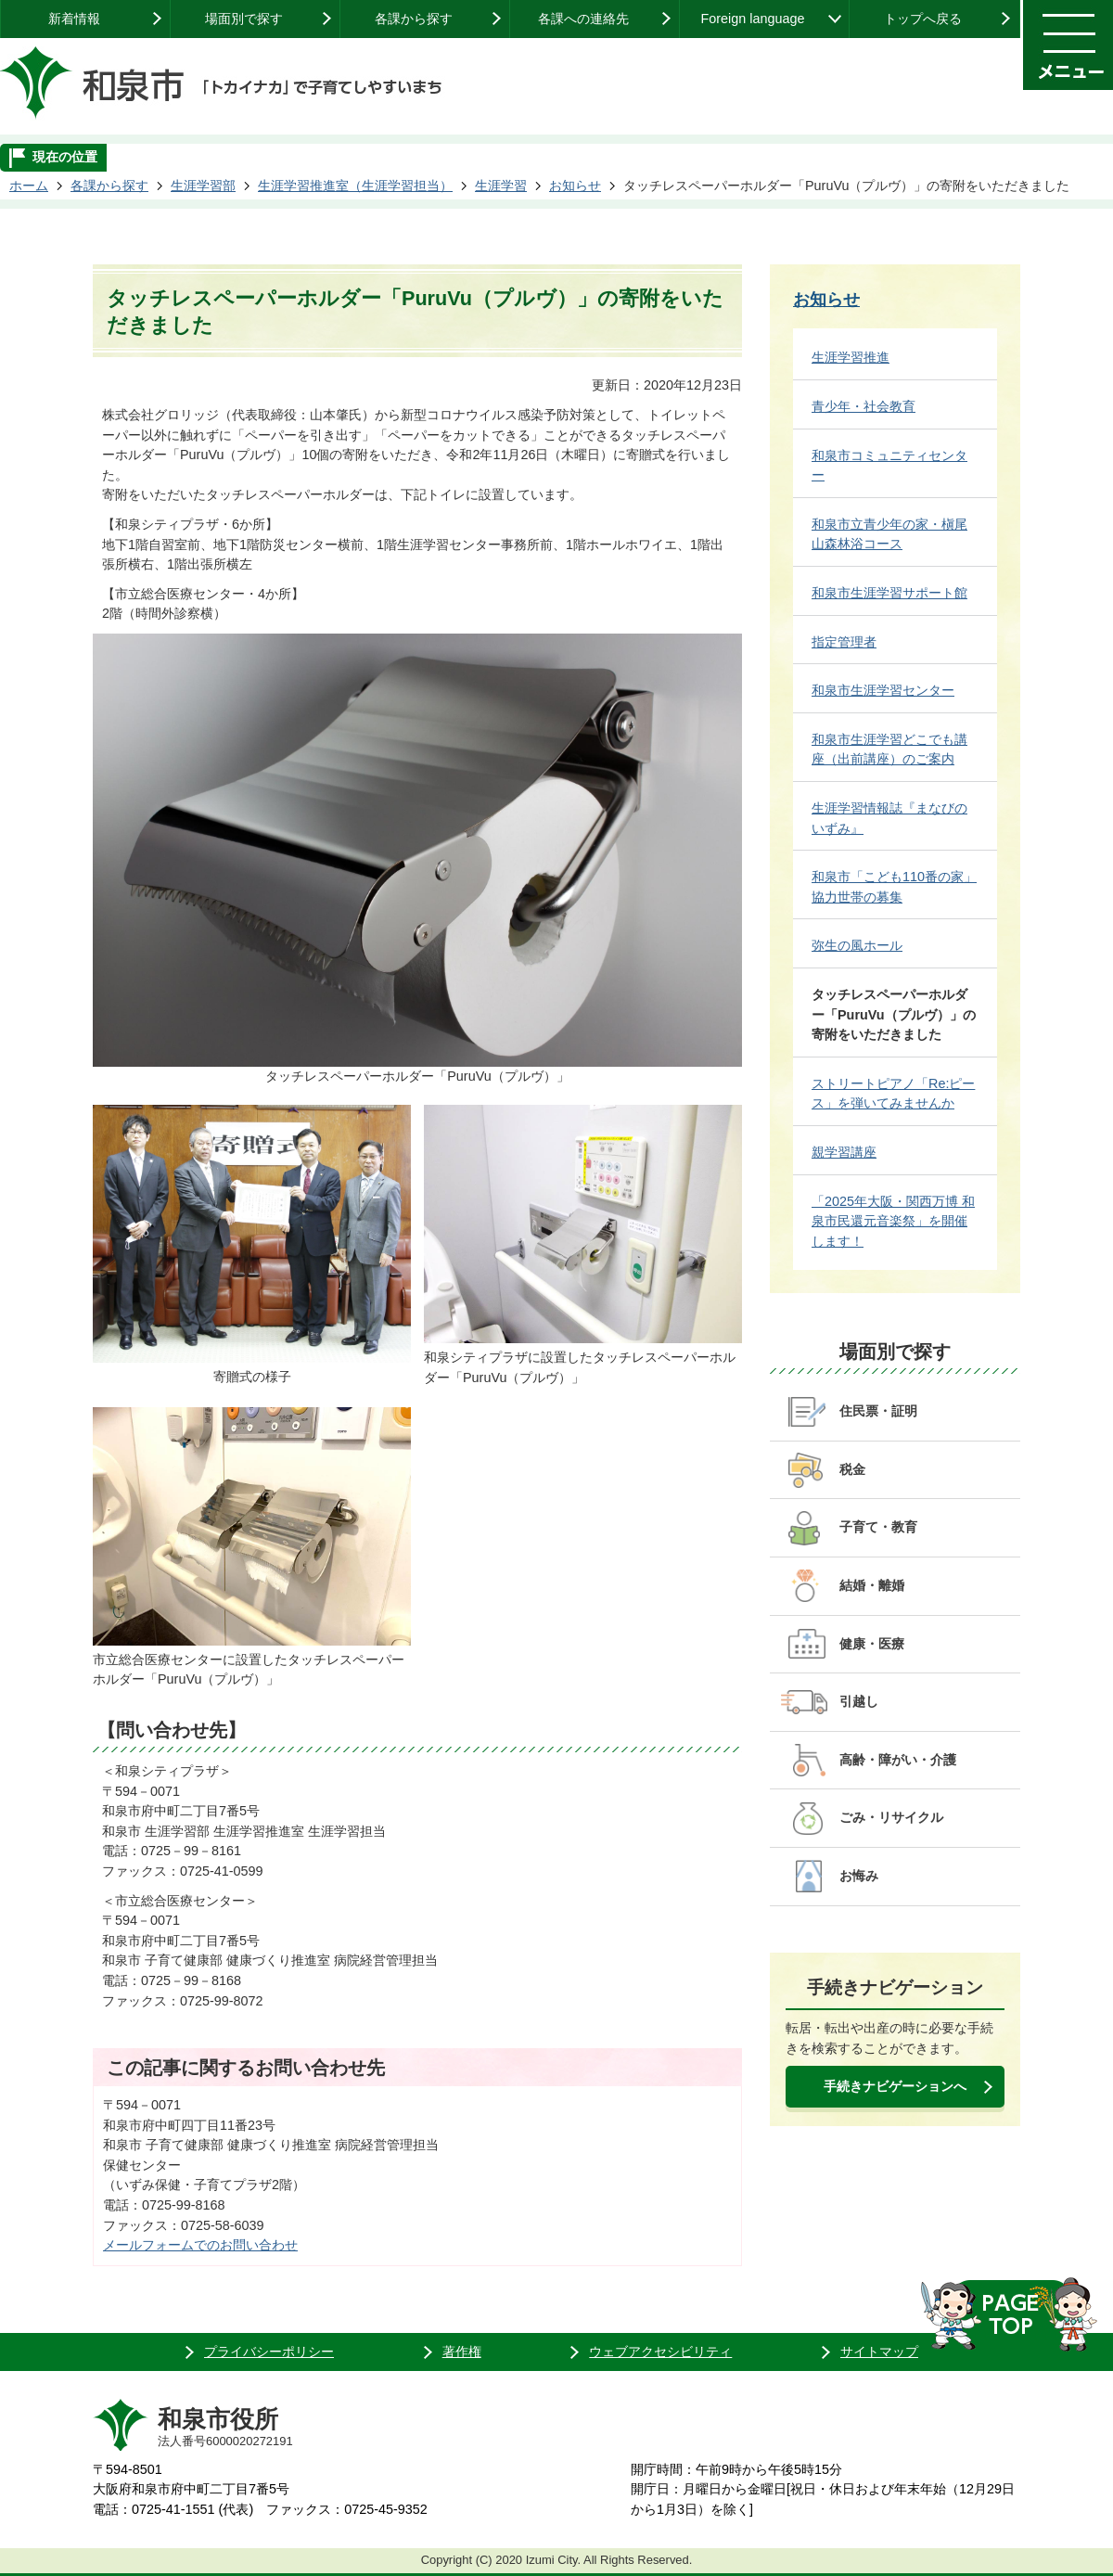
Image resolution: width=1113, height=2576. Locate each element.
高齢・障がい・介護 (897, 1759)
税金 (852, 1469)
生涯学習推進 (850, 357)
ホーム (28, 185)
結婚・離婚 (871, 1585)
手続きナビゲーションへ (895, 2086)
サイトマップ (879, 2351)
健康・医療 (871, 1643)
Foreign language (752, 18)
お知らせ (575, 185)
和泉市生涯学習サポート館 (889, 592)
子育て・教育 (878, 1526)
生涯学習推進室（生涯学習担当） (355, 185)
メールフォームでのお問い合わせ (200, 2244)
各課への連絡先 (583, 18)
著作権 (461, 2351)
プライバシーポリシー (269, 2351)
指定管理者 (844, 641)
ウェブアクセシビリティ (660, 2351)
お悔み (858, 1875)
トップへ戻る (923, 18)
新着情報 (74, 18)
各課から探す (414, 18)
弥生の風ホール (857, 945)
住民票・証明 (878, 1410)
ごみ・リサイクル (891, 1817)
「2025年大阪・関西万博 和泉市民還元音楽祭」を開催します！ (893, 1221)
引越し (858, 1701)
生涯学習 (501, 185)
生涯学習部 (203, 185)
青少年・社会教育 (863, 406)
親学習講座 (844, 1152)
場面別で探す (244, 18)
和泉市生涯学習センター (883, 690)
